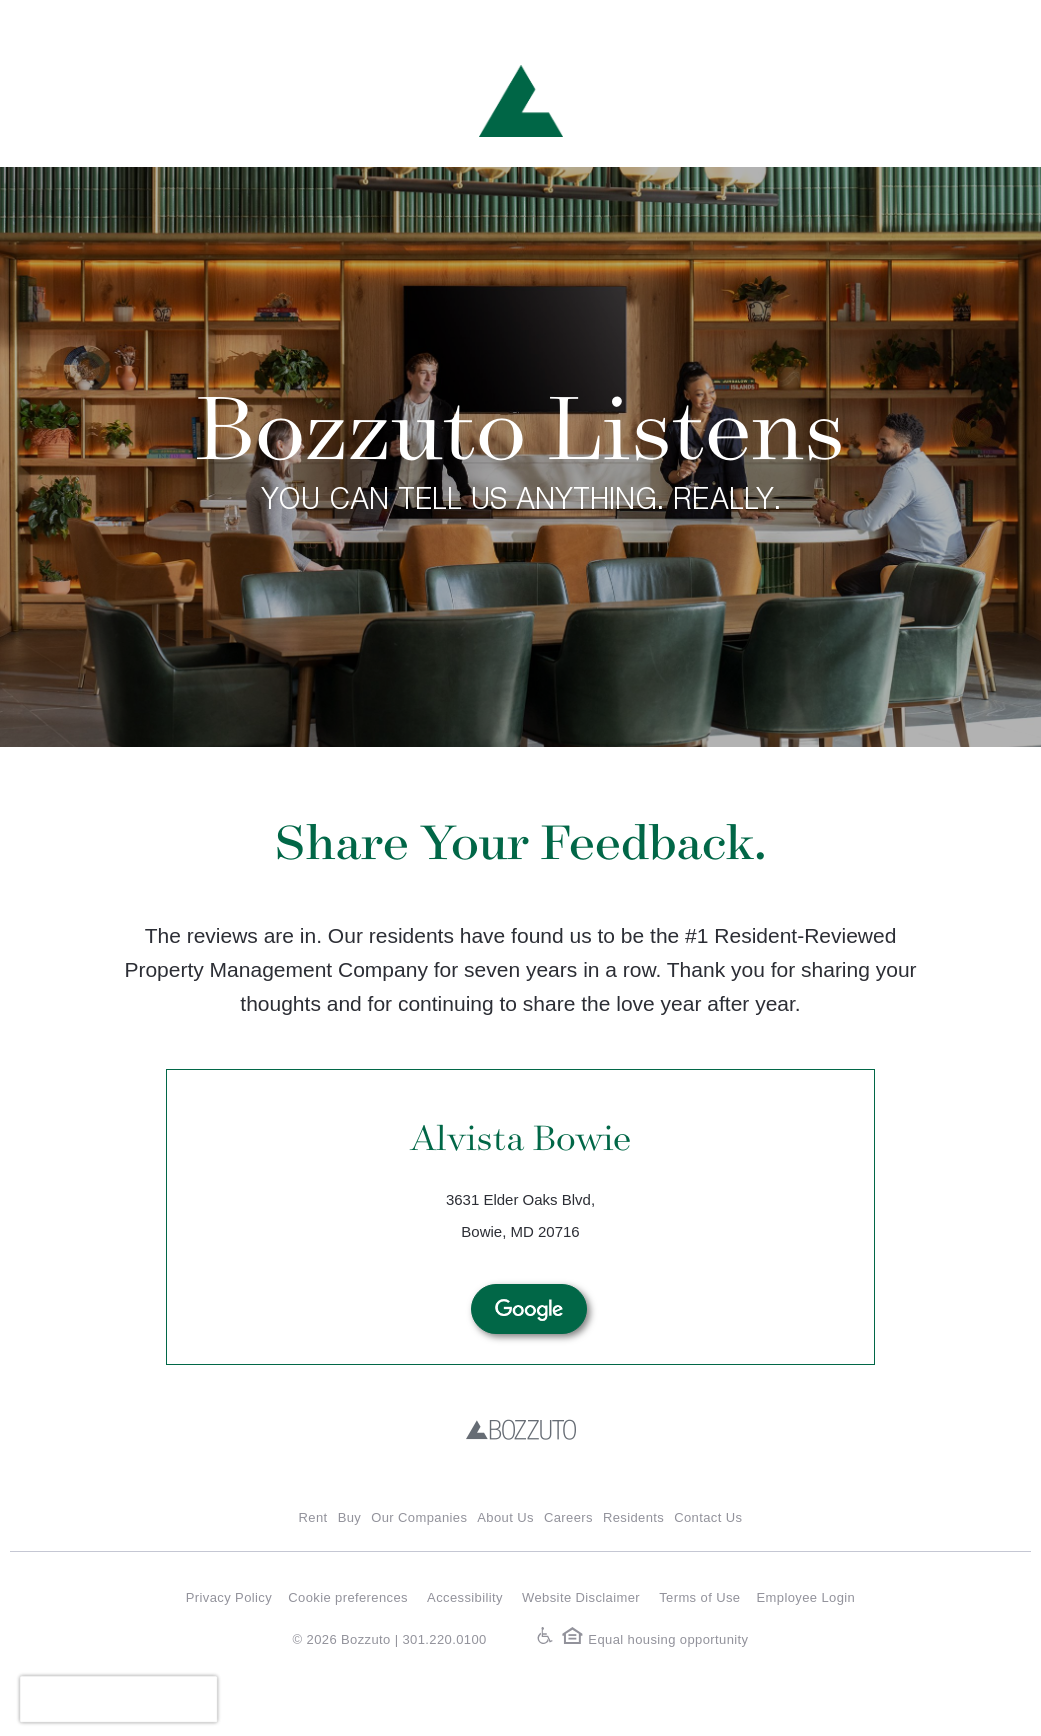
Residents (633, 1517)
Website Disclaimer (581, 1597)
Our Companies (419, 1517)
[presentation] (118, 1699)
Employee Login (806, 1597)
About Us (505, 1517)
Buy (350, 1517)
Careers (568, 1517)
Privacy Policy (229, 1597)
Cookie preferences (348, 1597)
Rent (313, 1517)
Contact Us (708, 1517)
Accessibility (465, 1597)
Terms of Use (699, 1597)
